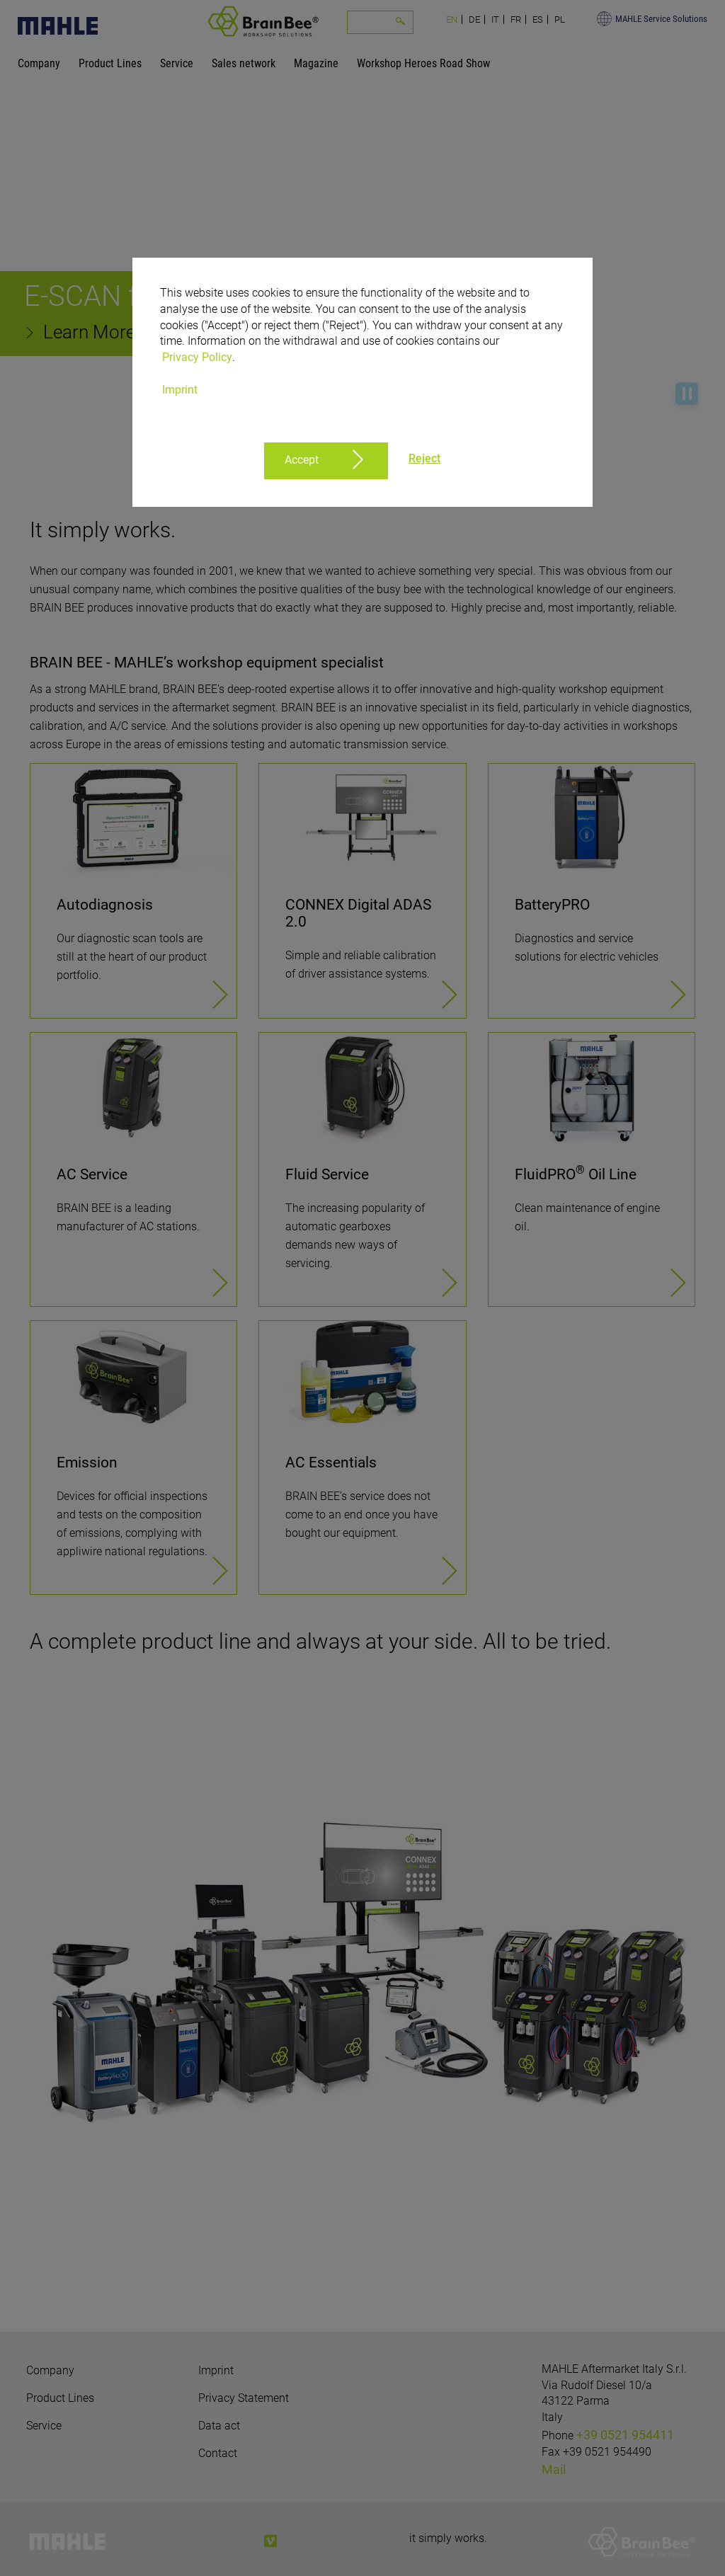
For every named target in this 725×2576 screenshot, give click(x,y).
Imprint (180, 389)
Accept (302, 459)
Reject (424, 458)
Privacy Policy (197, 357)
